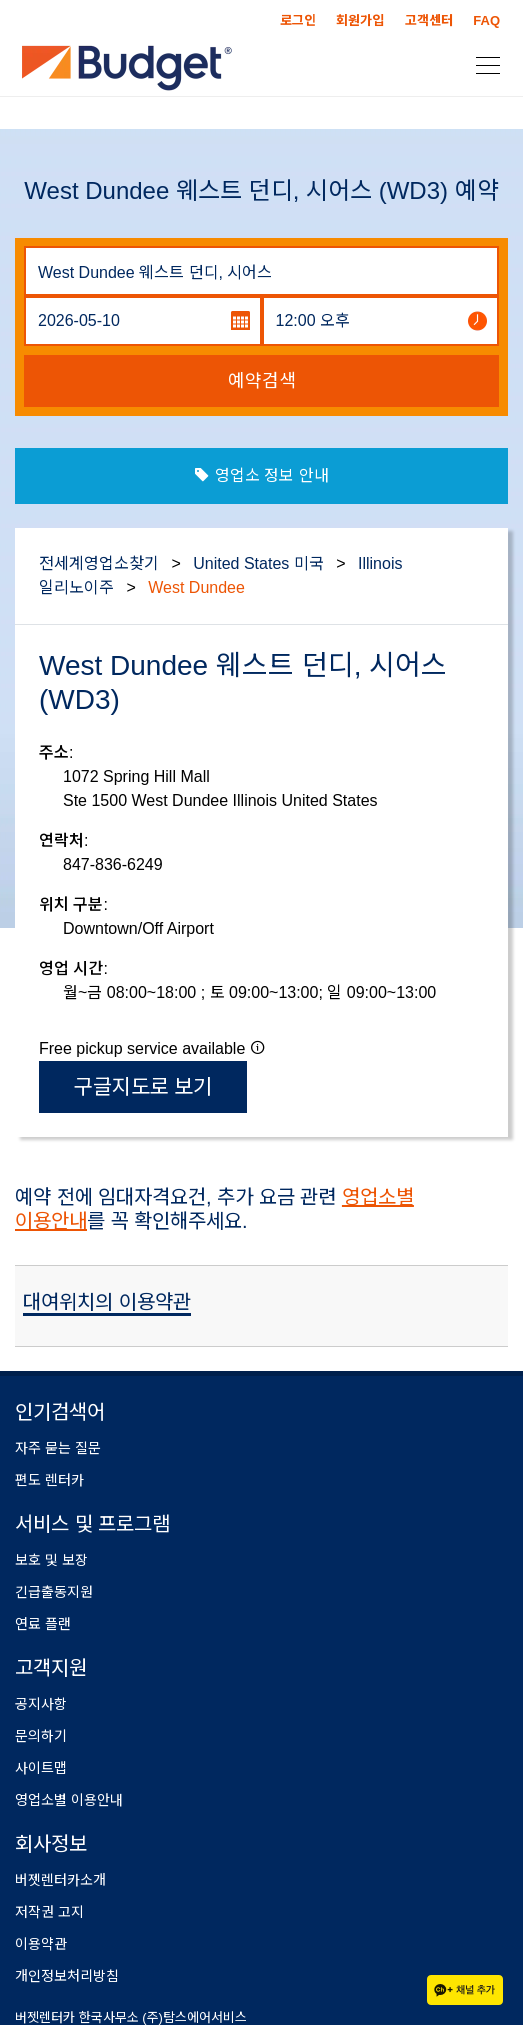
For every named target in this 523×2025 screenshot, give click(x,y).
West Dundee (196, 587)
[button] (258, 1047)
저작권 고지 (49, 1912)
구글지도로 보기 (143, 1086)
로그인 (298, 20)
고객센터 (429, 20)
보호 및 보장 (51, 1560)
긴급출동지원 (54, 1592)
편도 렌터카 (49, 1480)
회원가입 (360, 20)
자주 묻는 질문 (58, 1448)
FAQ (486, 20)
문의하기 (41, 1736)
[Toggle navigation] (482, 64)
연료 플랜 (43, 1624)
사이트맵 (41, 1768)
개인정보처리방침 (67, 1976)
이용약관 (41, 1944)
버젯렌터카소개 (60, 1880)
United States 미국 (258, 563)
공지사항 (41, 1704)
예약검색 (262, 381)
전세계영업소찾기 (99, 563)
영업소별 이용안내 (69, 1800)
